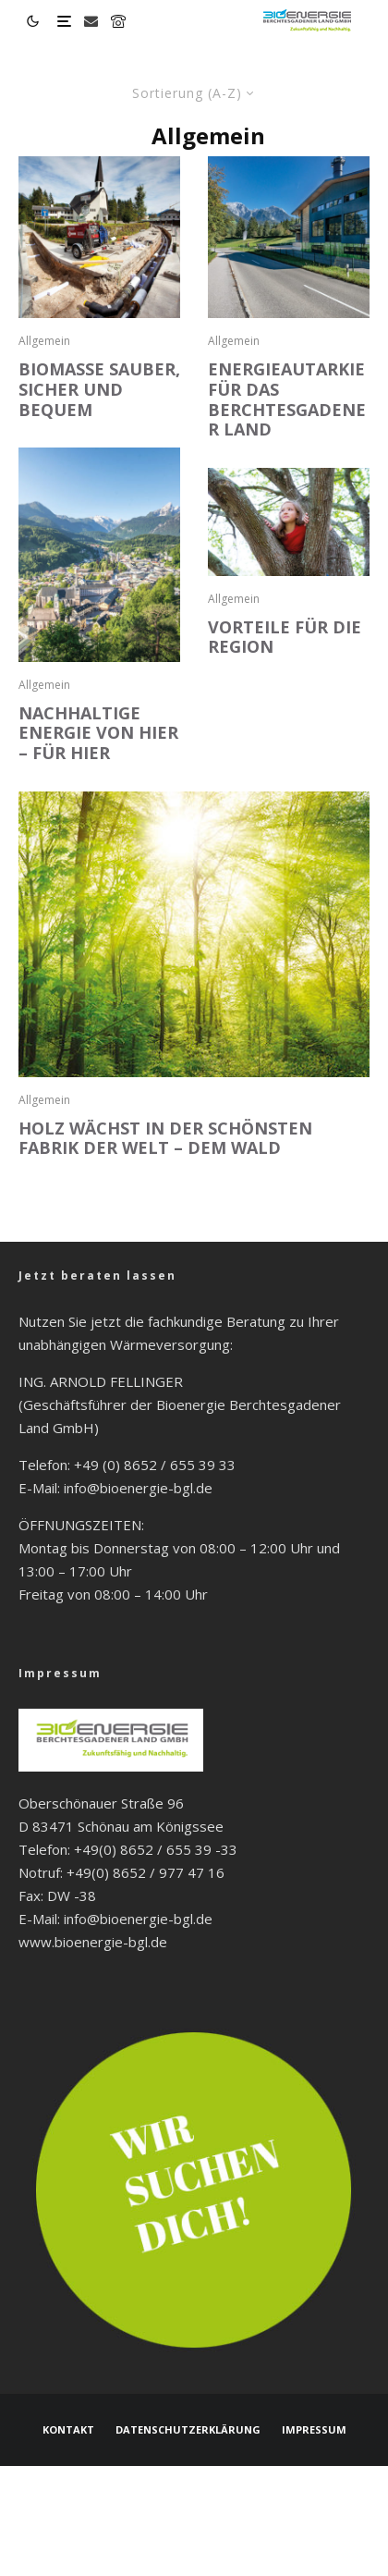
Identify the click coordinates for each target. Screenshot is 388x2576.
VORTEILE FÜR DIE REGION (284, 637)
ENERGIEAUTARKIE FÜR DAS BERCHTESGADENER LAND (287, 399)
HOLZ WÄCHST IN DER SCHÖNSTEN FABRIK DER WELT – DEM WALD (165, 1139)
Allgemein (44, 341)
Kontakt (68, 2429)
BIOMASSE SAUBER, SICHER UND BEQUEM (99, 390)
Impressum (314, 2429)
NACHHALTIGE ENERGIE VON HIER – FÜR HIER (98, 734)
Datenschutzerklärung (188, 2429)
